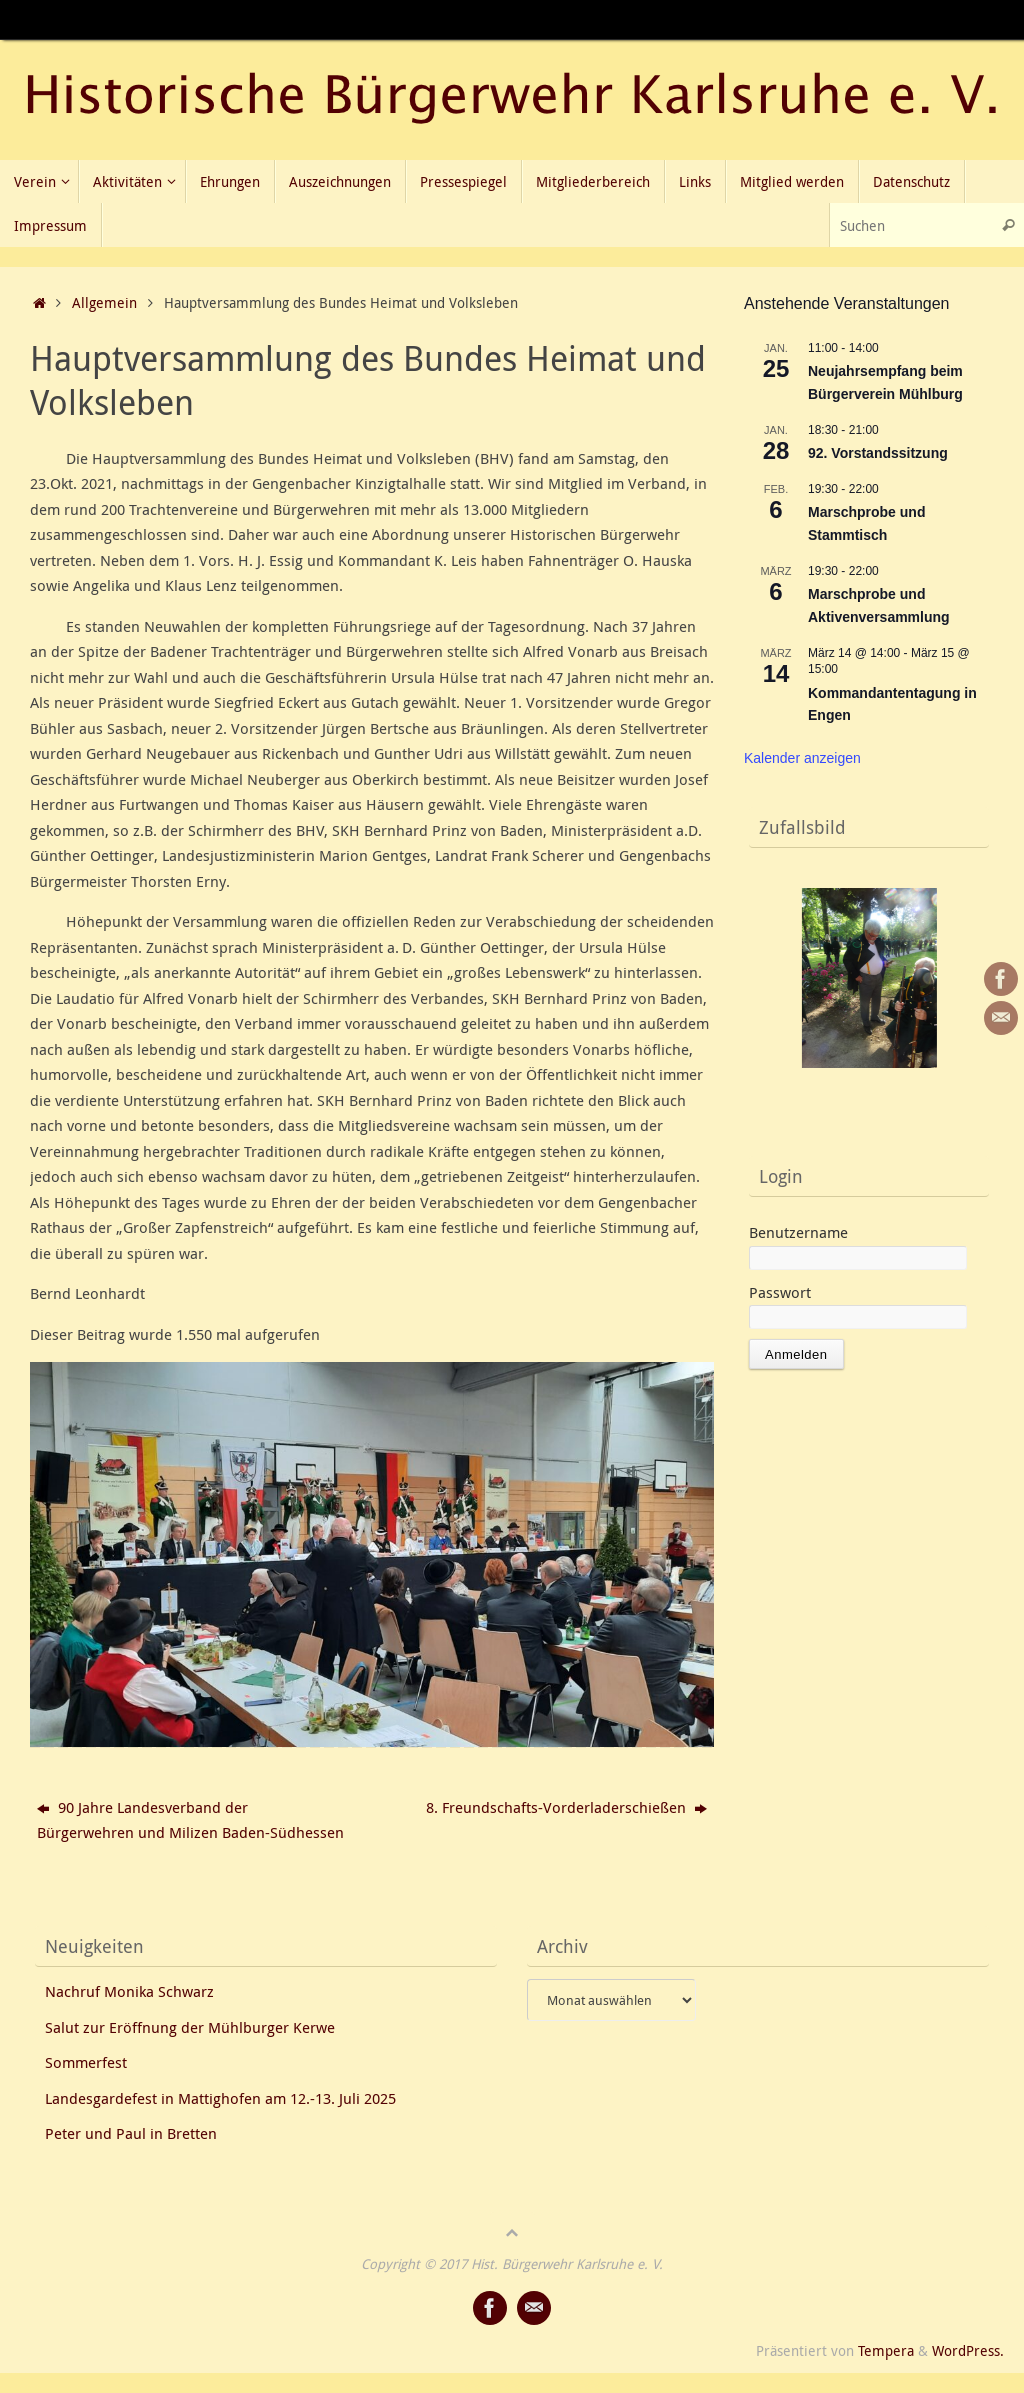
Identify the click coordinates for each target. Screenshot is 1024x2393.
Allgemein (104, 303)
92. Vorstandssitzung (878, 453)
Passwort (780, 1292)
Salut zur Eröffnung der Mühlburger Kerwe (190, 2027)
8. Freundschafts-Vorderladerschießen (566, 1807)
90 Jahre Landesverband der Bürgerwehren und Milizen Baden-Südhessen (190, 1820)
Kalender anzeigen (802, 758)
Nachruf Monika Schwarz (129, 1991)
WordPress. (968, 2351)
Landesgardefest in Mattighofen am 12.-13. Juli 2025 (220, 2098)
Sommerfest (86, 2062)
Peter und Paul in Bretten (131, 2133)
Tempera (886, 2351)
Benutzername (798, 1232)
